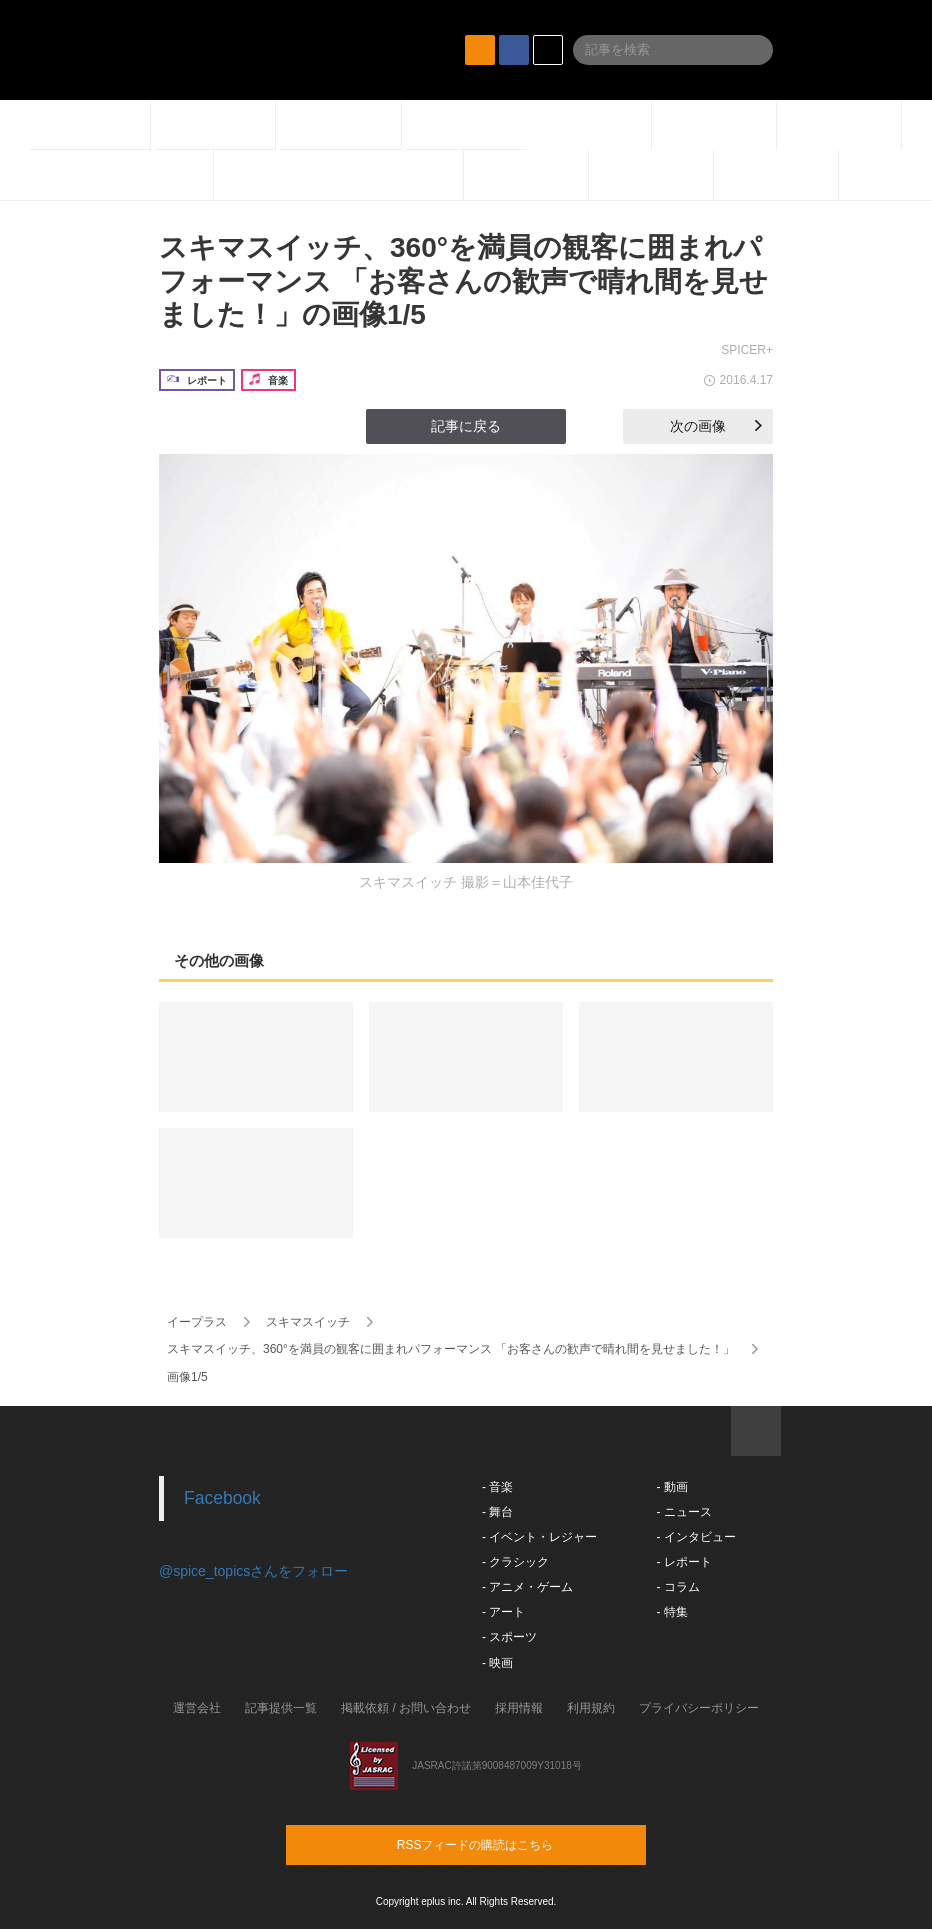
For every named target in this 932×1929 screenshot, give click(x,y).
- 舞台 (497, 1512)
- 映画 (497, 1663)
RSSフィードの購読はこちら (504, 1844)
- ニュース (683, 1512)
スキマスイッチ (308, 1322)
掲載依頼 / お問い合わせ (406, 1708)
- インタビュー (695, 1537)
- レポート (683, 1562)
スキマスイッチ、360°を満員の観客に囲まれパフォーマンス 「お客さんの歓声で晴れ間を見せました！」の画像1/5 (463, 281)
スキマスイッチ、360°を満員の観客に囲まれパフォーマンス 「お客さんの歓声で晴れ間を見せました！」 (451, 1349)
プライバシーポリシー (699, 1708)
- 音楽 (497, 1487)
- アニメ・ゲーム (527, 1587)
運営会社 (197, 1708)
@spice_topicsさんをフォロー (253, 1571)
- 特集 (671, 1612)
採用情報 (519, 1708)
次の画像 (716, 426)
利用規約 (591, 1708)
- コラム (677, 1587)
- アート (503, 1612)
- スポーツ (509, 1637)
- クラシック (515, 1562)
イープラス (197, 1322)
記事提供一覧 (281, 1708)
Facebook (222, 1498)
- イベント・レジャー (539, 1537)
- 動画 (671, 1487)
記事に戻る (466, 426)
